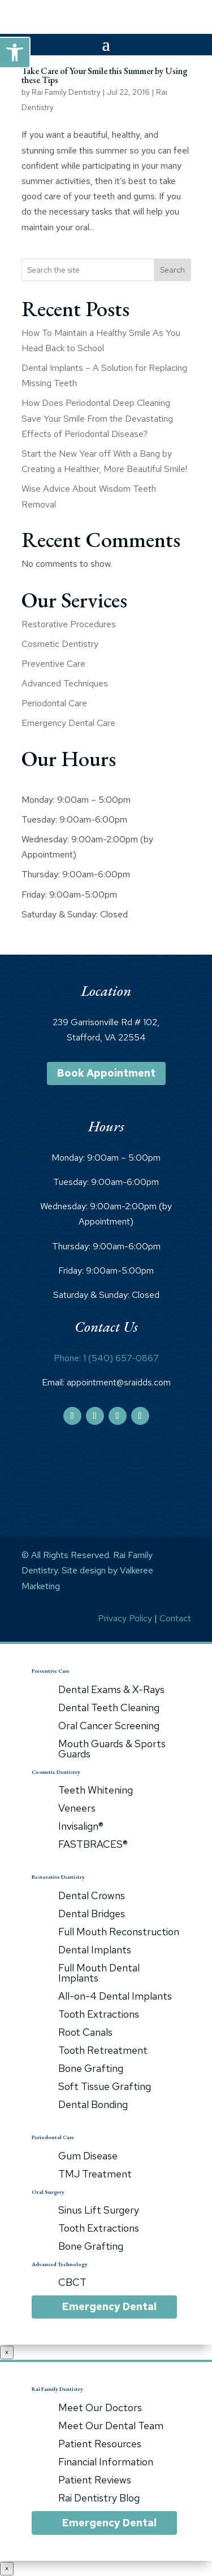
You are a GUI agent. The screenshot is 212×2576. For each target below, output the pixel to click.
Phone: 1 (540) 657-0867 (106, 1358)
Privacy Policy (125, 1618)
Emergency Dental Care (68, 723)
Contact (175, 1618)
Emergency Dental (109, 2306)
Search (172, 270)
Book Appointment (106, 1072)
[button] (14, 52)
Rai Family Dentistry (66, 92)
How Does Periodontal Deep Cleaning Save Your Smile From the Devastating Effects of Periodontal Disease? (97, 418)
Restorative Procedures (68, 624)
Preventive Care (53, 664)
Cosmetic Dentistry (59, 644)
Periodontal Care (54, 703)
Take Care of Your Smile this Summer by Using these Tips (104, 75)
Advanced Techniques (64, 683)
